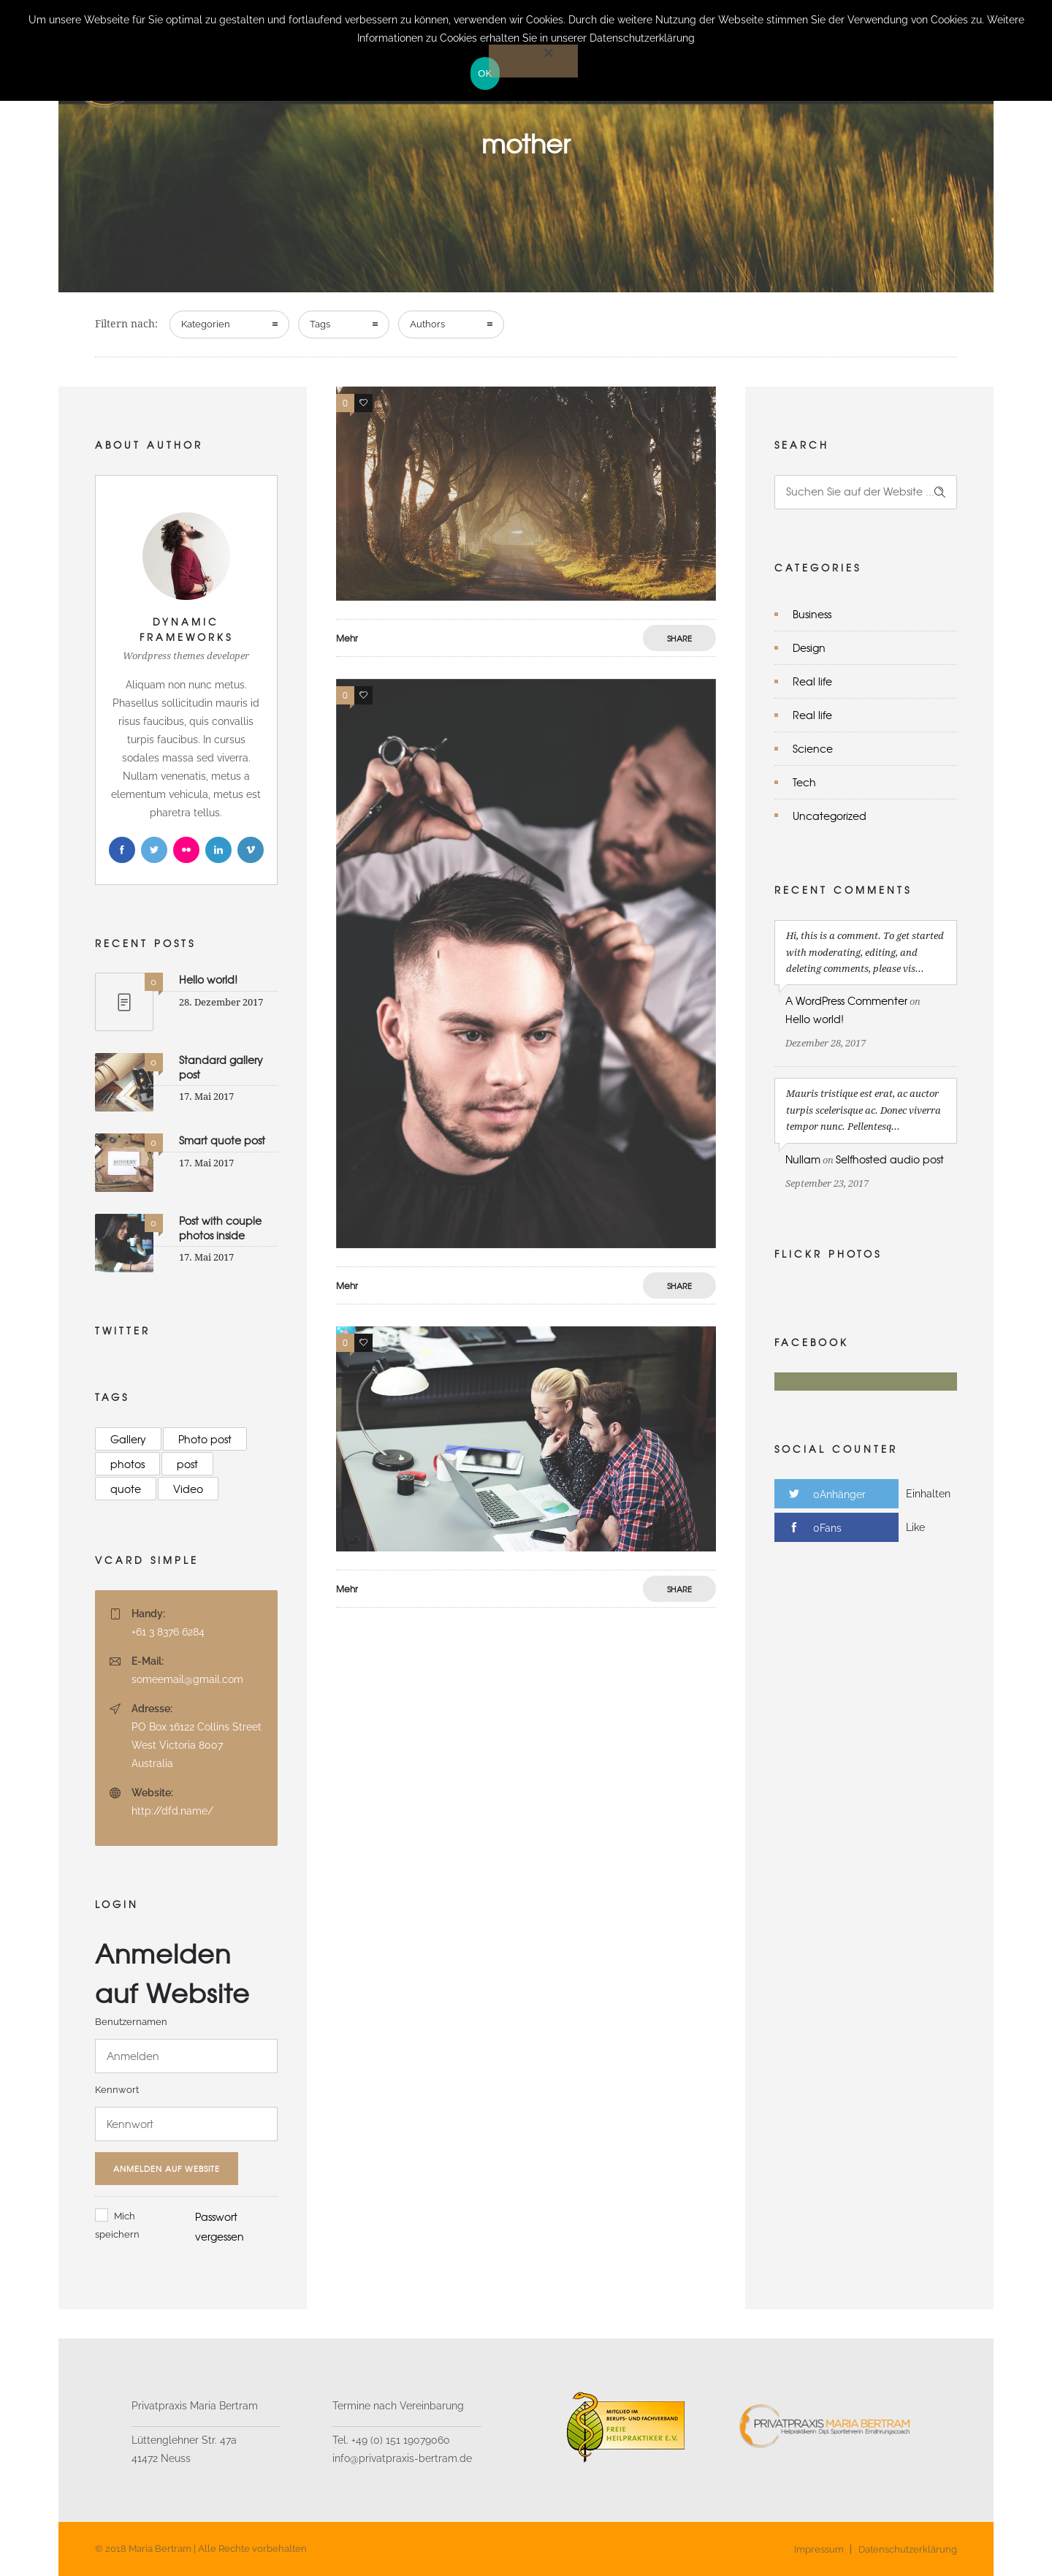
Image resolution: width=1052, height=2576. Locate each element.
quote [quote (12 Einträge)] (125, 1488)
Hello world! (208, 979)
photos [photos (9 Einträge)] (127, 1463)
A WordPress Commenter (846, 1000)
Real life (812, 681)
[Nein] (533, 61)
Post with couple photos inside (220, 1227)
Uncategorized (829, 815)
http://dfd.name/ (172, 1811)
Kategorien (205, 324)
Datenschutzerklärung (907, 2549)
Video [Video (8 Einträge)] (188, 1488)
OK (485, 73)
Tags (320, 324)
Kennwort (117, 2089)
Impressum (819, 2549)
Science (813, 748)
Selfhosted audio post (890, 1159)
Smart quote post (222, 1140)
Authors (427, 324)
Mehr (347, 638)
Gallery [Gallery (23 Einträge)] (128, 1439)
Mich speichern (117, 2225)
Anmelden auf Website (166, 2168)
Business (812, 614)
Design (809, 647)
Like (915, 1527)
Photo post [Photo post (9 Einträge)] (205, 1439)
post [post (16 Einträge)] (187, 1463)
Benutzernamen (131, 2021)
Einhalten (928, 1494)
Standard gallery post (221, 1066)
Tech (804, 782)
